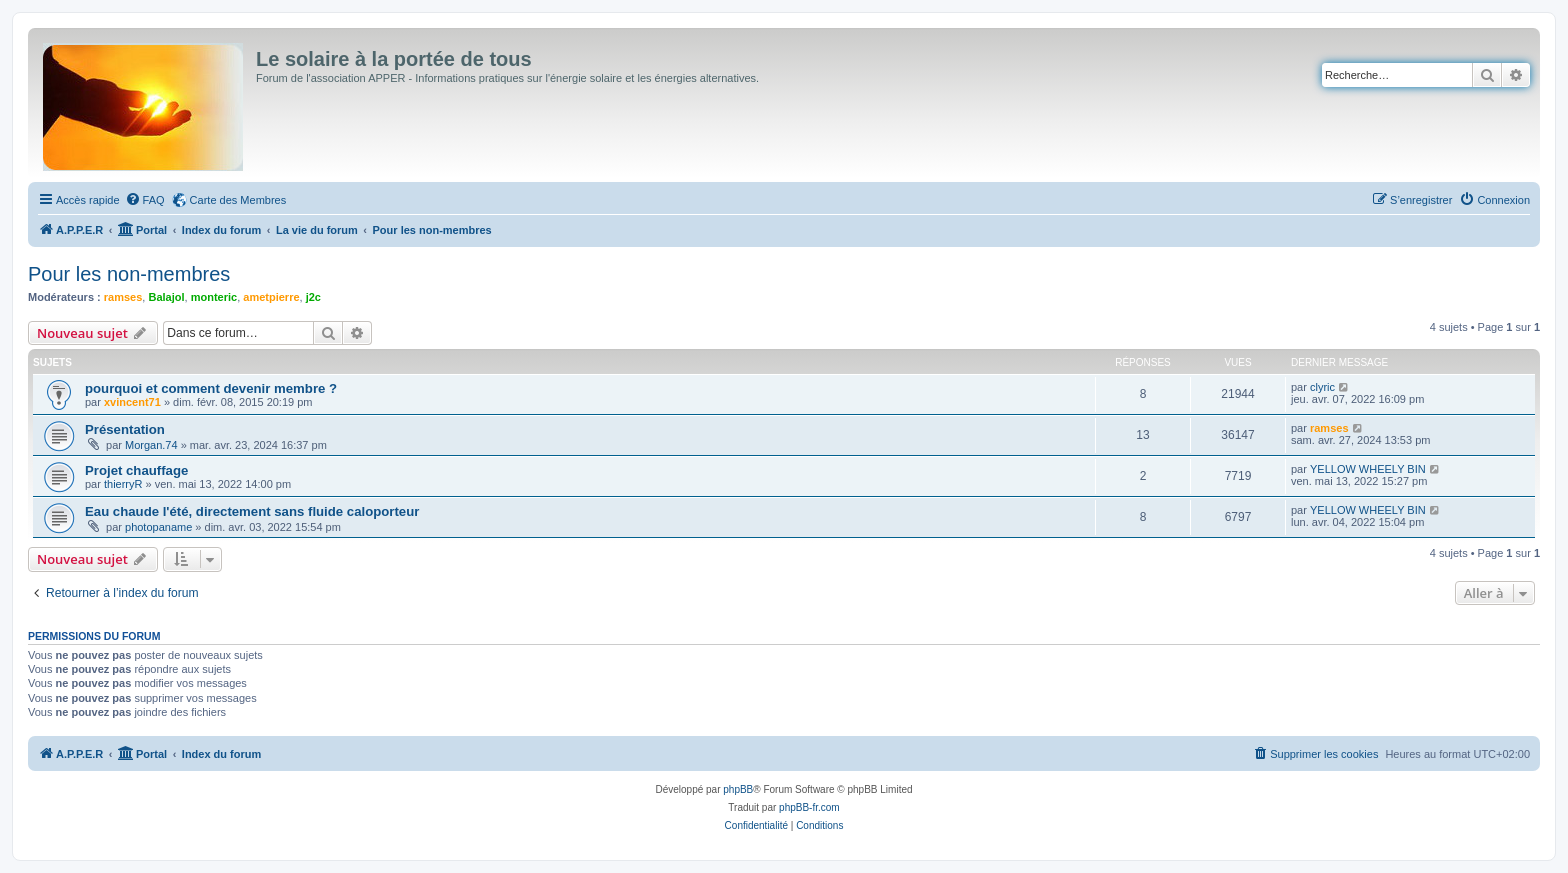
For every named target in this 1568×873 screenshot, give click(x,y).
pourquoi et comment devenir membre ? (211, 388)
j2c (313, 297)
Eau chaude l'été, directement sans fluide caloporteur (252, 511)
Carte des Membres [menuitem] (238, 200)
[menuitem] (145, 200)
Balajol (166, 297)
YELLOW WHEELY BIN (1368, 469)
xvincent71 (132, 402)
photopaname (158, 527)
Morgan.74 (151, 445)
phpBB (738, 789)
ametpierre (271, 297)
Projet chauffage (136, 470)
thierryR (123, 484)
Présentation (125, 429)
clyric (1322, 387)
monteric (214, 297)
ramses (123, 297)
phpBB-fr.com (809, 807)
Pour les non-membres (129, 274)
